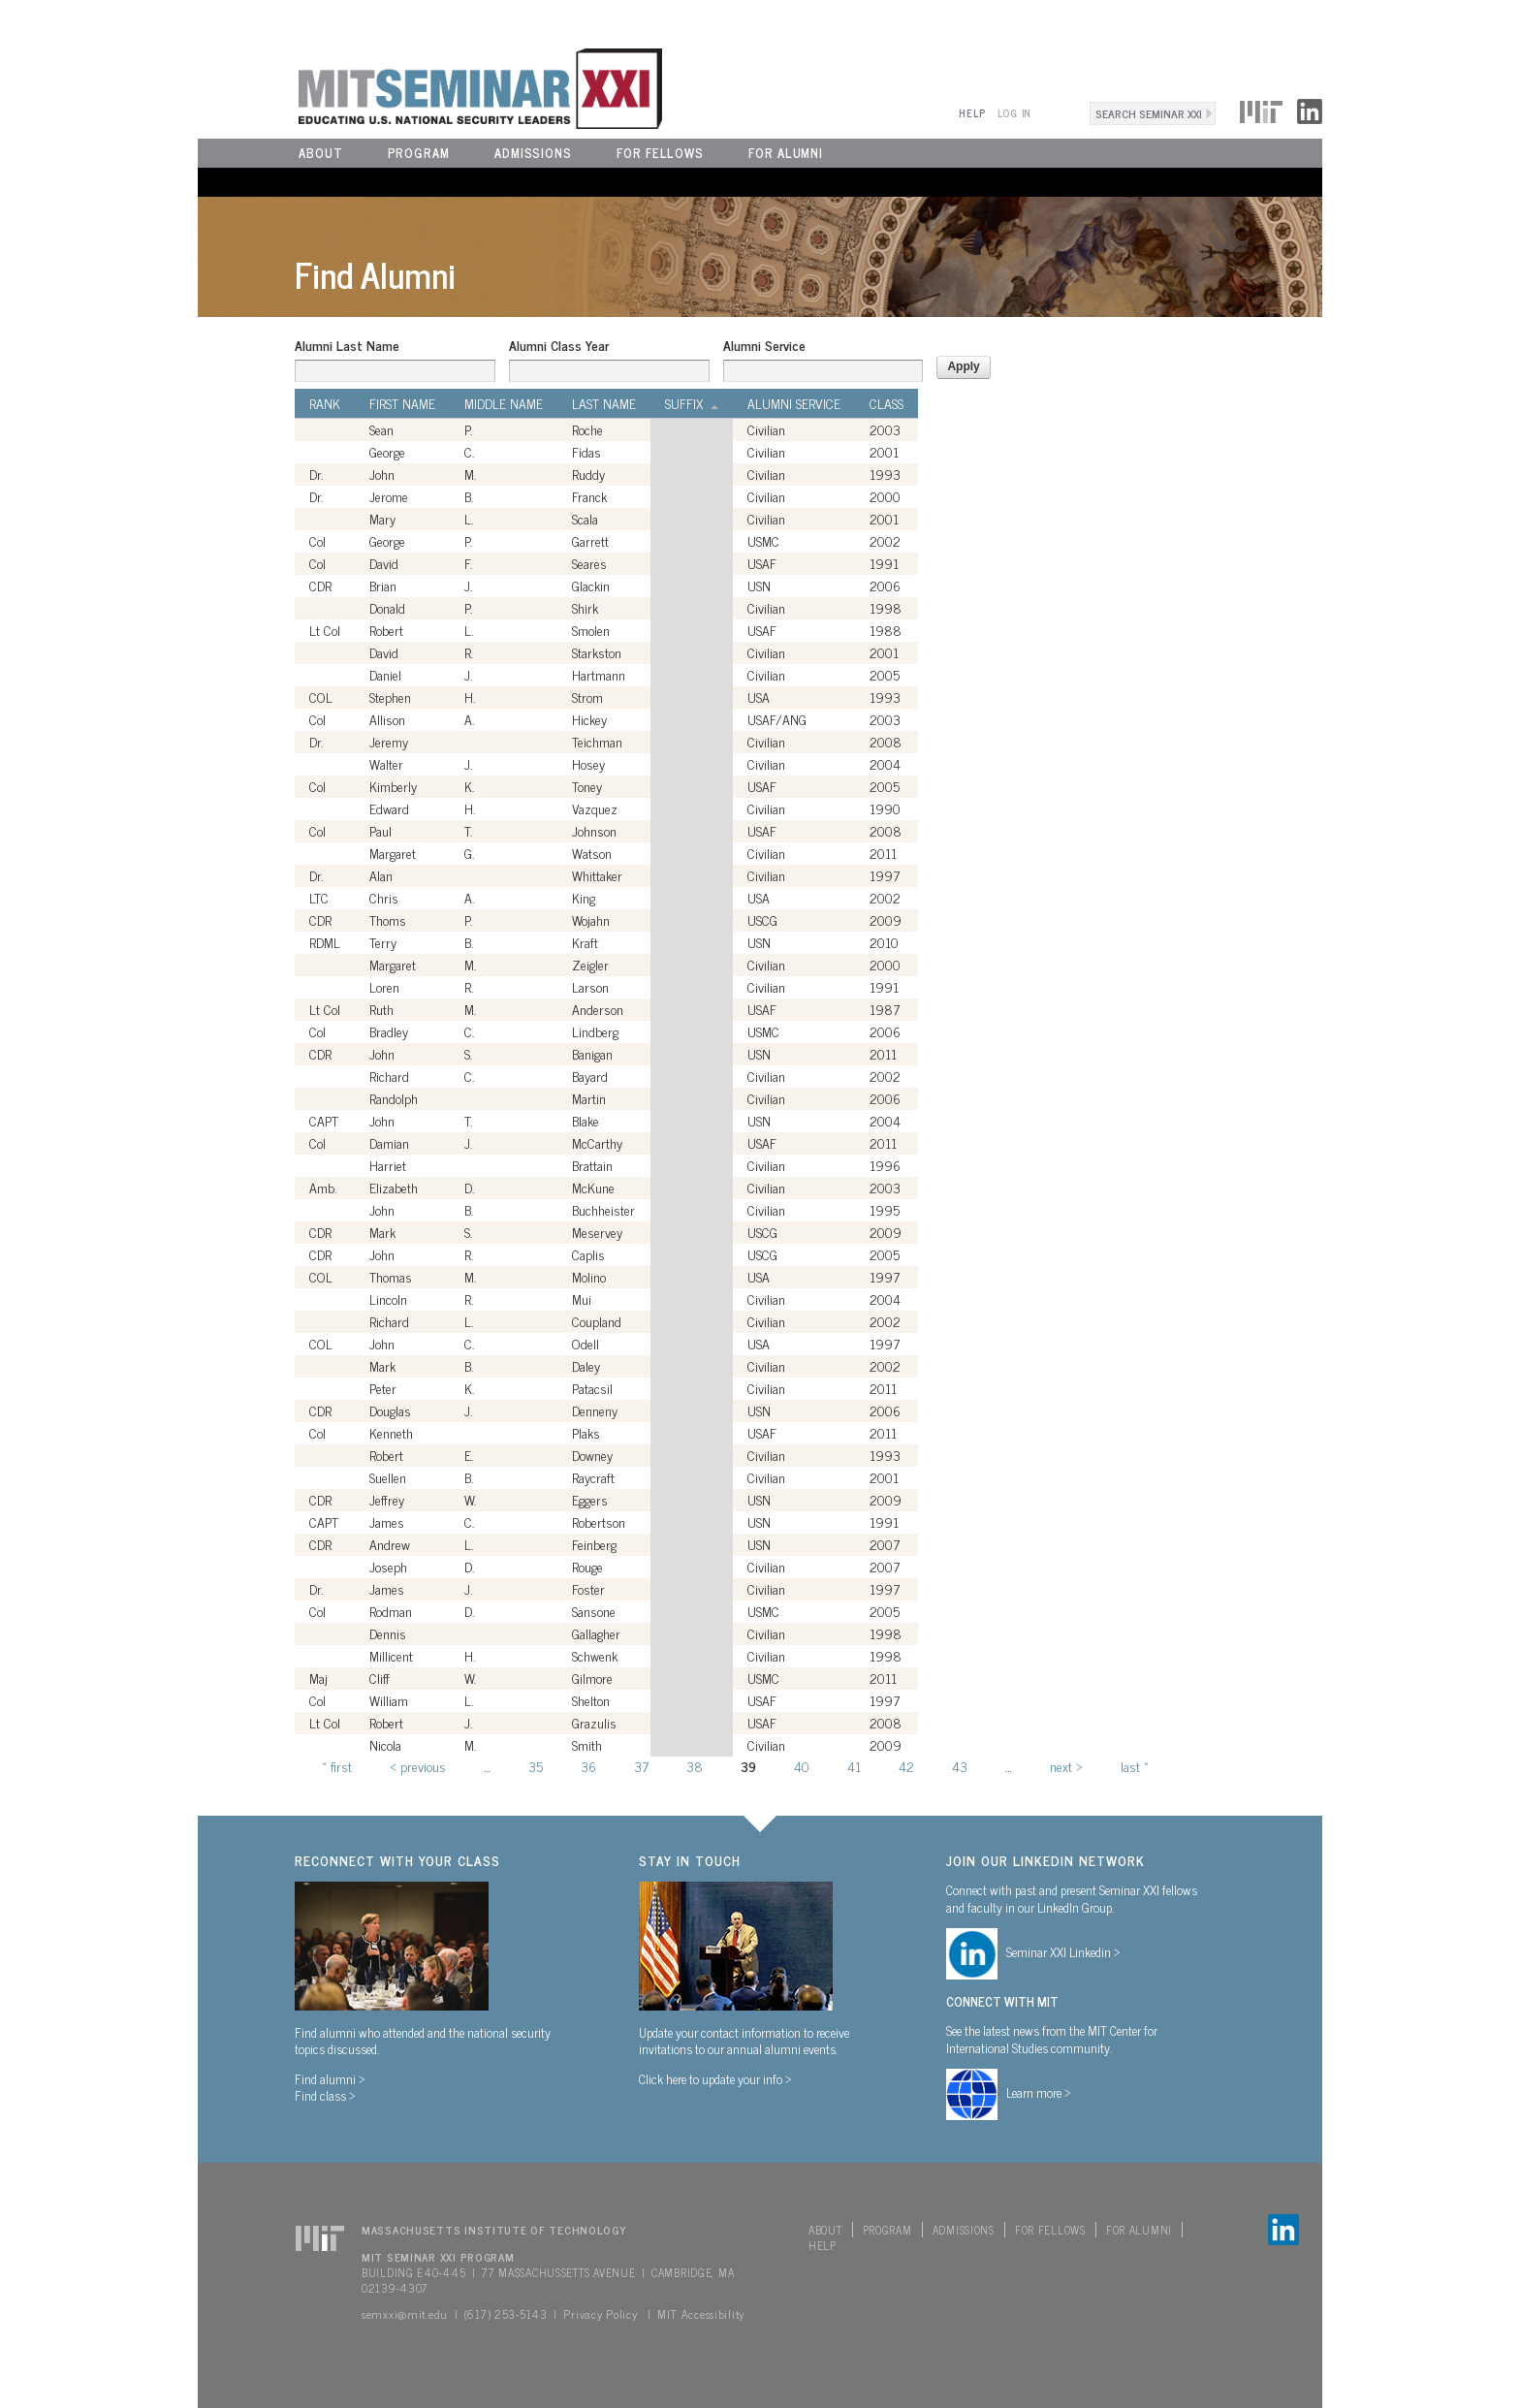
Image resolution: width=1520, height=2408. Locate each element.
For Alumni (785, 153)
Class (886, 403)
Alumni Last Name (347, 345)
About (321, 153)
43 (959, 1766)
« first (337, 1766)
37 (641, 1766)
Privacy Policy (600, 2314)
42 (906, 1766)
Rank (324, 403)
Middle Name (503, 403)
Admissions (533, 153)
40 (801, 1766)
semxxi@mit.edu (405, 2314)
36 (588, 1766)
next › (1066, 1766)
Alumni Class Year (559, 345)
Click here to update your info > (715, 2078)
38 (694, 1766)
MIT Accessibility (700, 2314)
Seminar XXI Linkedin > (1063, 1951)
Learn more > (1038, 2092)
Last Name (604, 403)
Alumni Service (764, 345)
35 (535, 1766)
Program (419, 153)
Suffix (691, 403)
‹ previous (418, 1766)
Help (972, 113)
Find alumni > (330, 2078)
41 (854, 1766)
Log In (1014, 113)
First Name (402, 403)
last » (1135, 1766)
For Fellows (660, 153)
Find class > (325, 2095)
